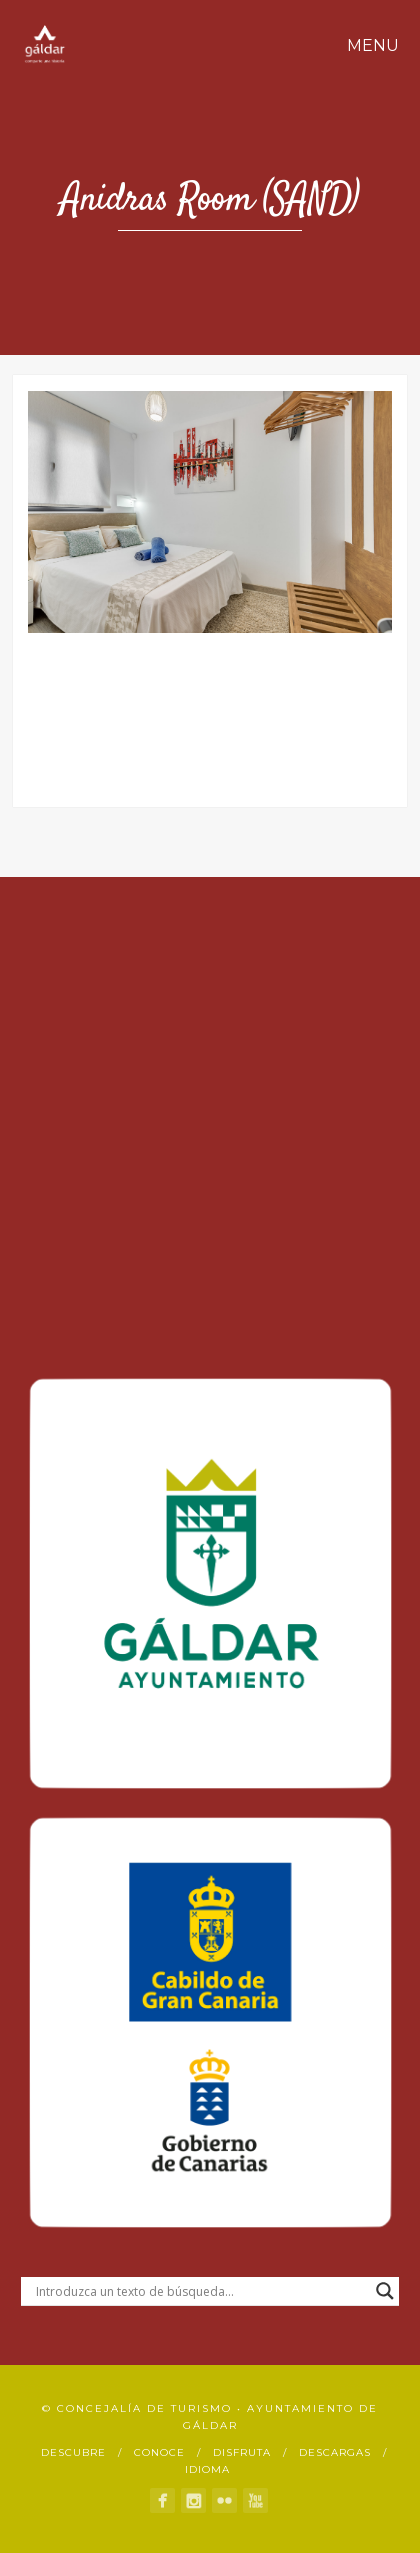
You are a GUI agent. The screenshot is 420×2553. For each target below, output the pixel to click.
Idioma (207, 2469)
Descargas (335, 2452)
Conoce (159, 2452)
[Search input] (201, 2291)
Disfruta (242, 2452)
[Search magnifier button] (385, 2291)
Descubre (73, 2452)
